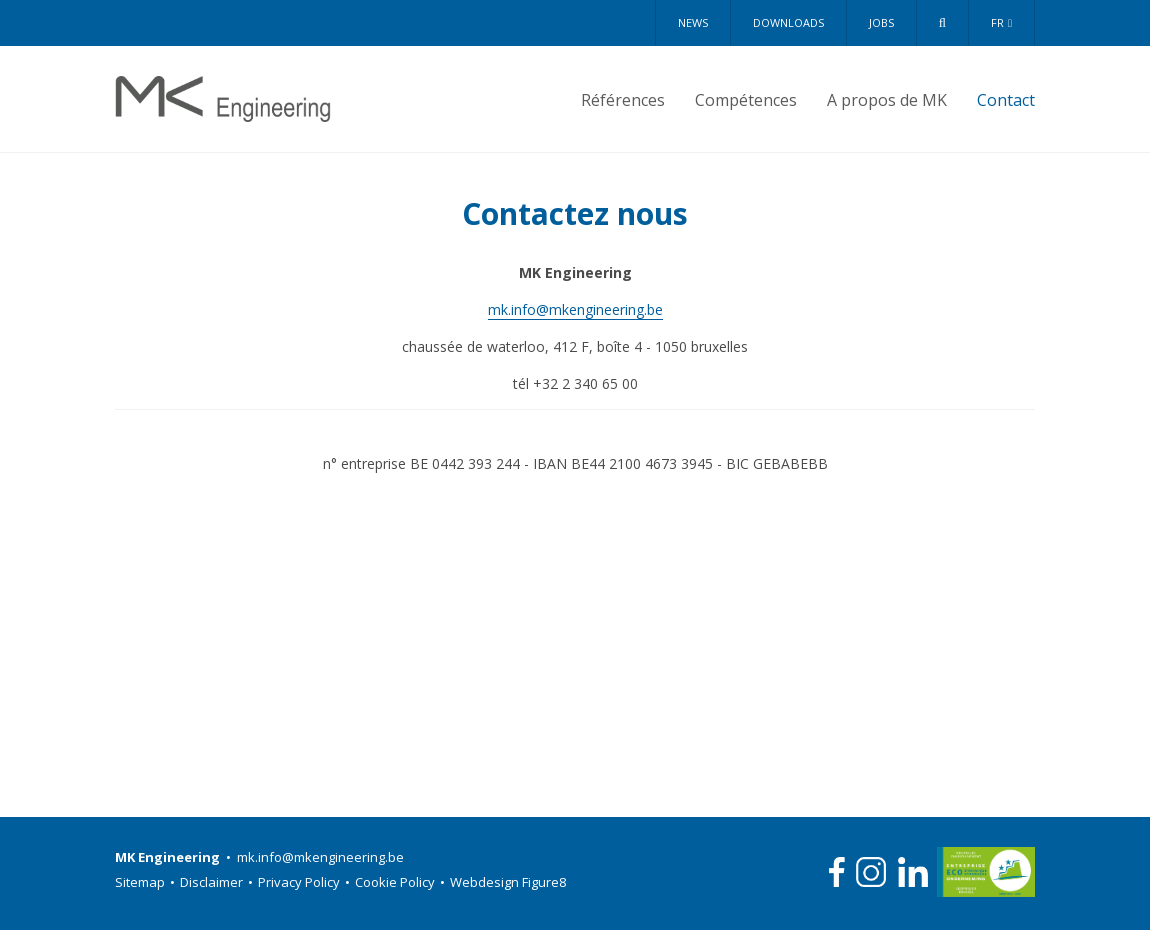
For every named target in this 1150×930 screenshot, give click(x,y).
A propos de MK (887, 100)
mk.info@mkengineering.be (575, 309)
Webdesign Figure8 (508, 882)
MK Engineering (223, 99)
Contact (1006, 100)
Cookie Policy (402, 882)
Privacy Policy (306, 882)
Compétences (746, 100)
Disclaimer (219, 882)
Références (623, 100)
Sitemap (147, 882)
